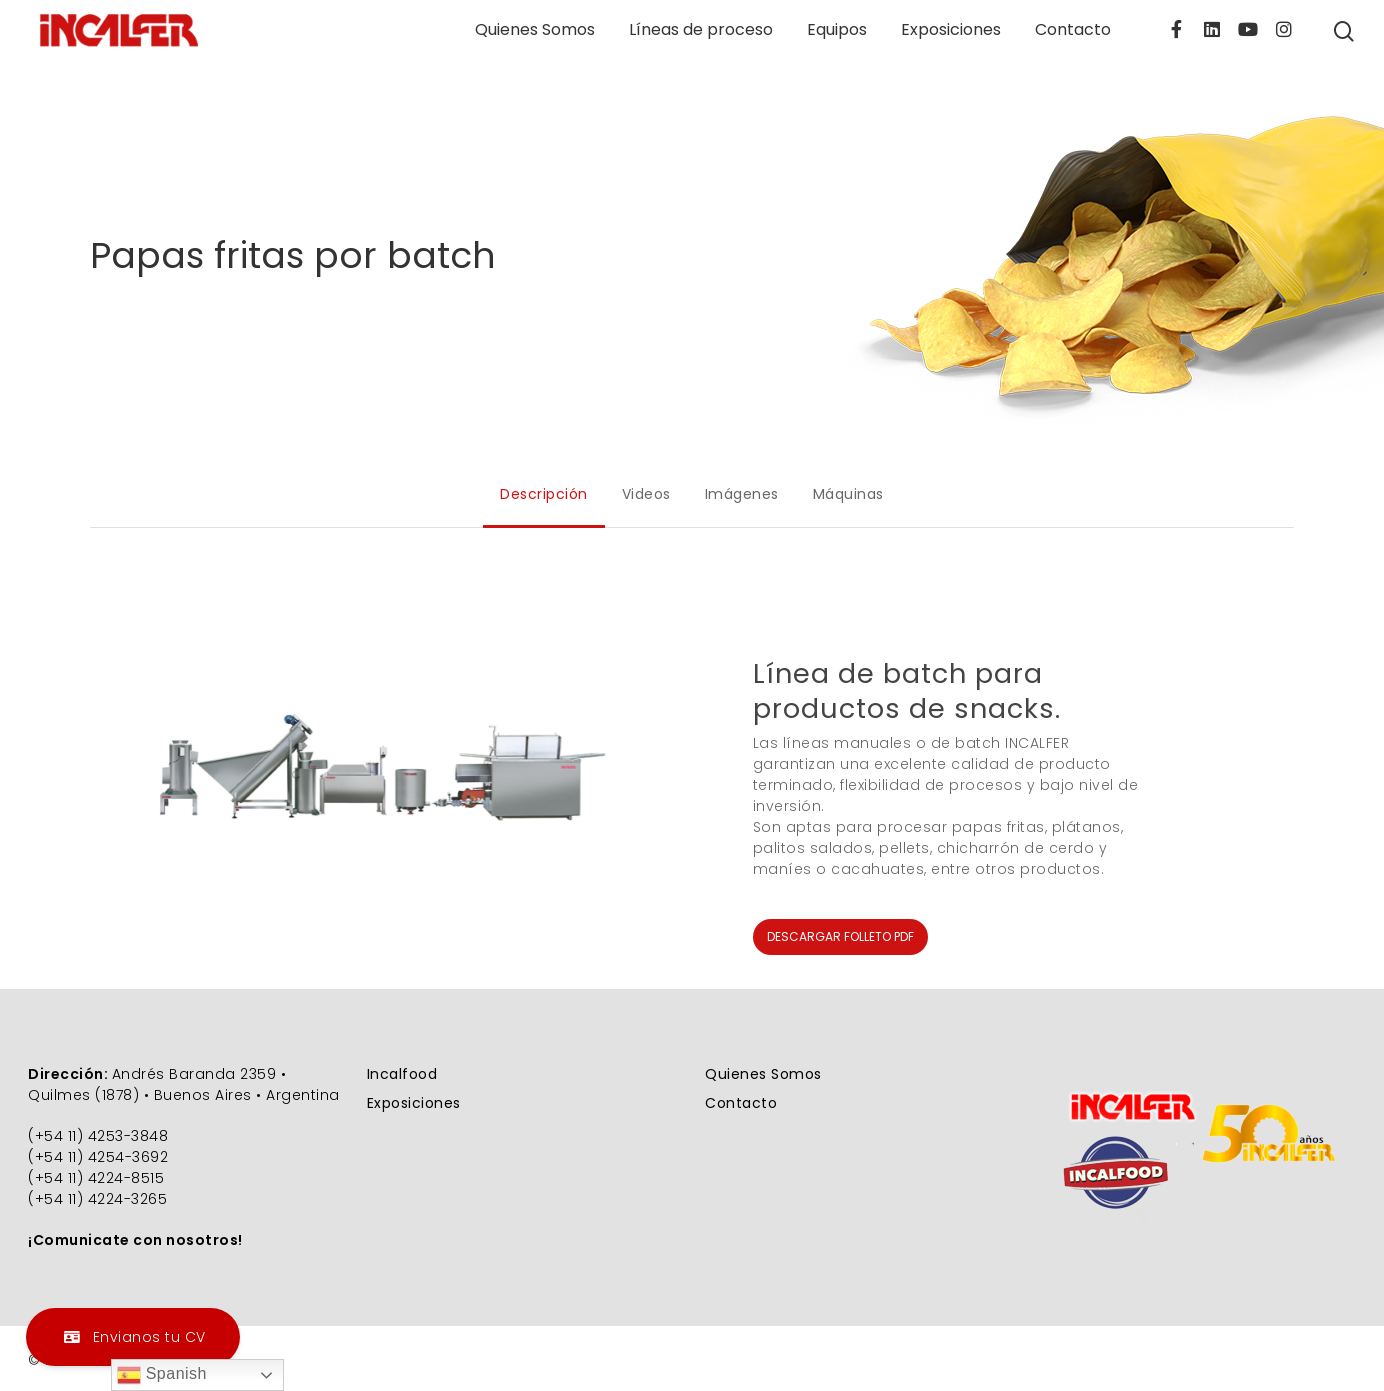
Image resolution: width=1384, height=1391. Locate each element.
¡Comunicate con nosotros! (135, 1240)
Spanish (162, 1375)
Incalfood (402, 1074)
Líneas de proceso (701, 30)
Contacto (1073, 30)
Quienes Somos (535, 30)
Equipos (837, 30)
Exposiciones (951, 30)
